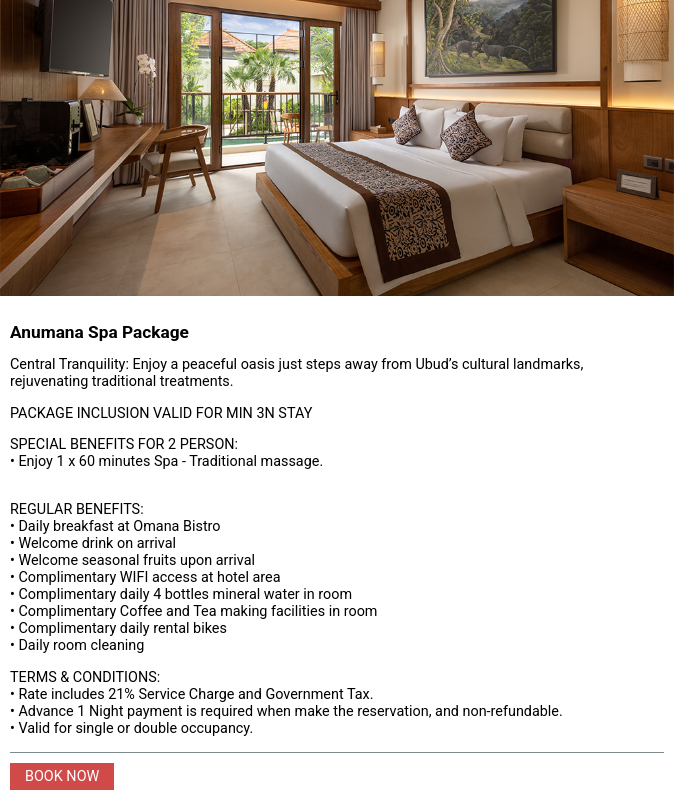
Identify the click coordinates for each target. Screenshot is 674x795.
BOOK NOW (62, 776)
